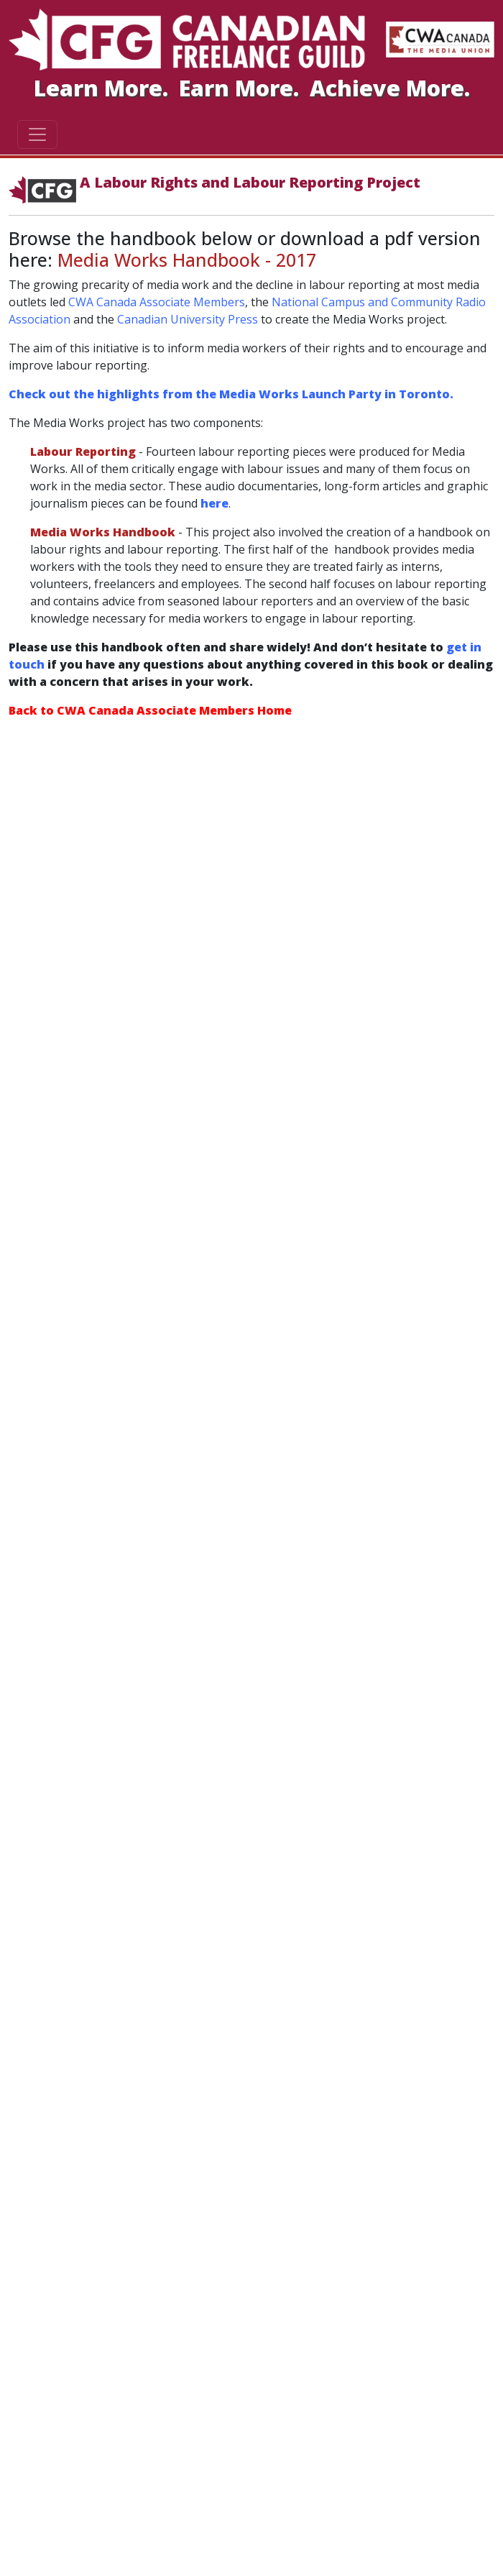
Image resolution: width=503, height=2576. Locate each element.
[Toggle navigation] (37, 134)
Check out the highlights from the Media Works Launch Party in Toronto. (231, 394)
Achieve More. (390, 88)
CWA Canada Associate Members (156, 302)
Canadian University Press (187, 319)
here (214, 503)
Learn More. (104, 88)
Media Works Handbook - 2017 (186, 259)
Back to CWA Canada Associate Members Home (150, 710)
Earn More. (242, 88)
